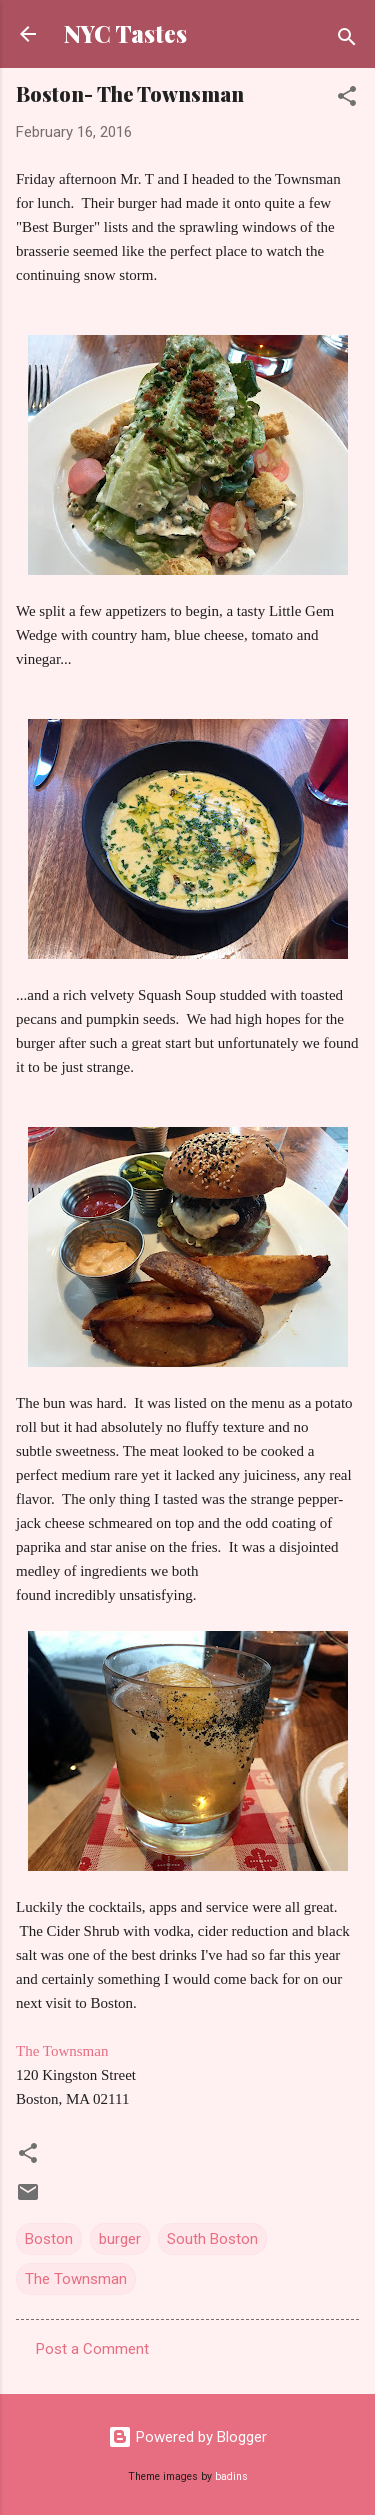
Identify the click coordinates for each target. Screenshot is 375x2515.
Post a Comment (92, 2349)
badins (231, 2476)
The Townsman (62, 2051)
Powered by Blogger (187, 2437)
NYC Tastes (125, 33)
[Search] (347, 40)
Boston (49, 2239)
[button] (347, 99)
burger (120, 2239)
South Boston (212, 2239)
